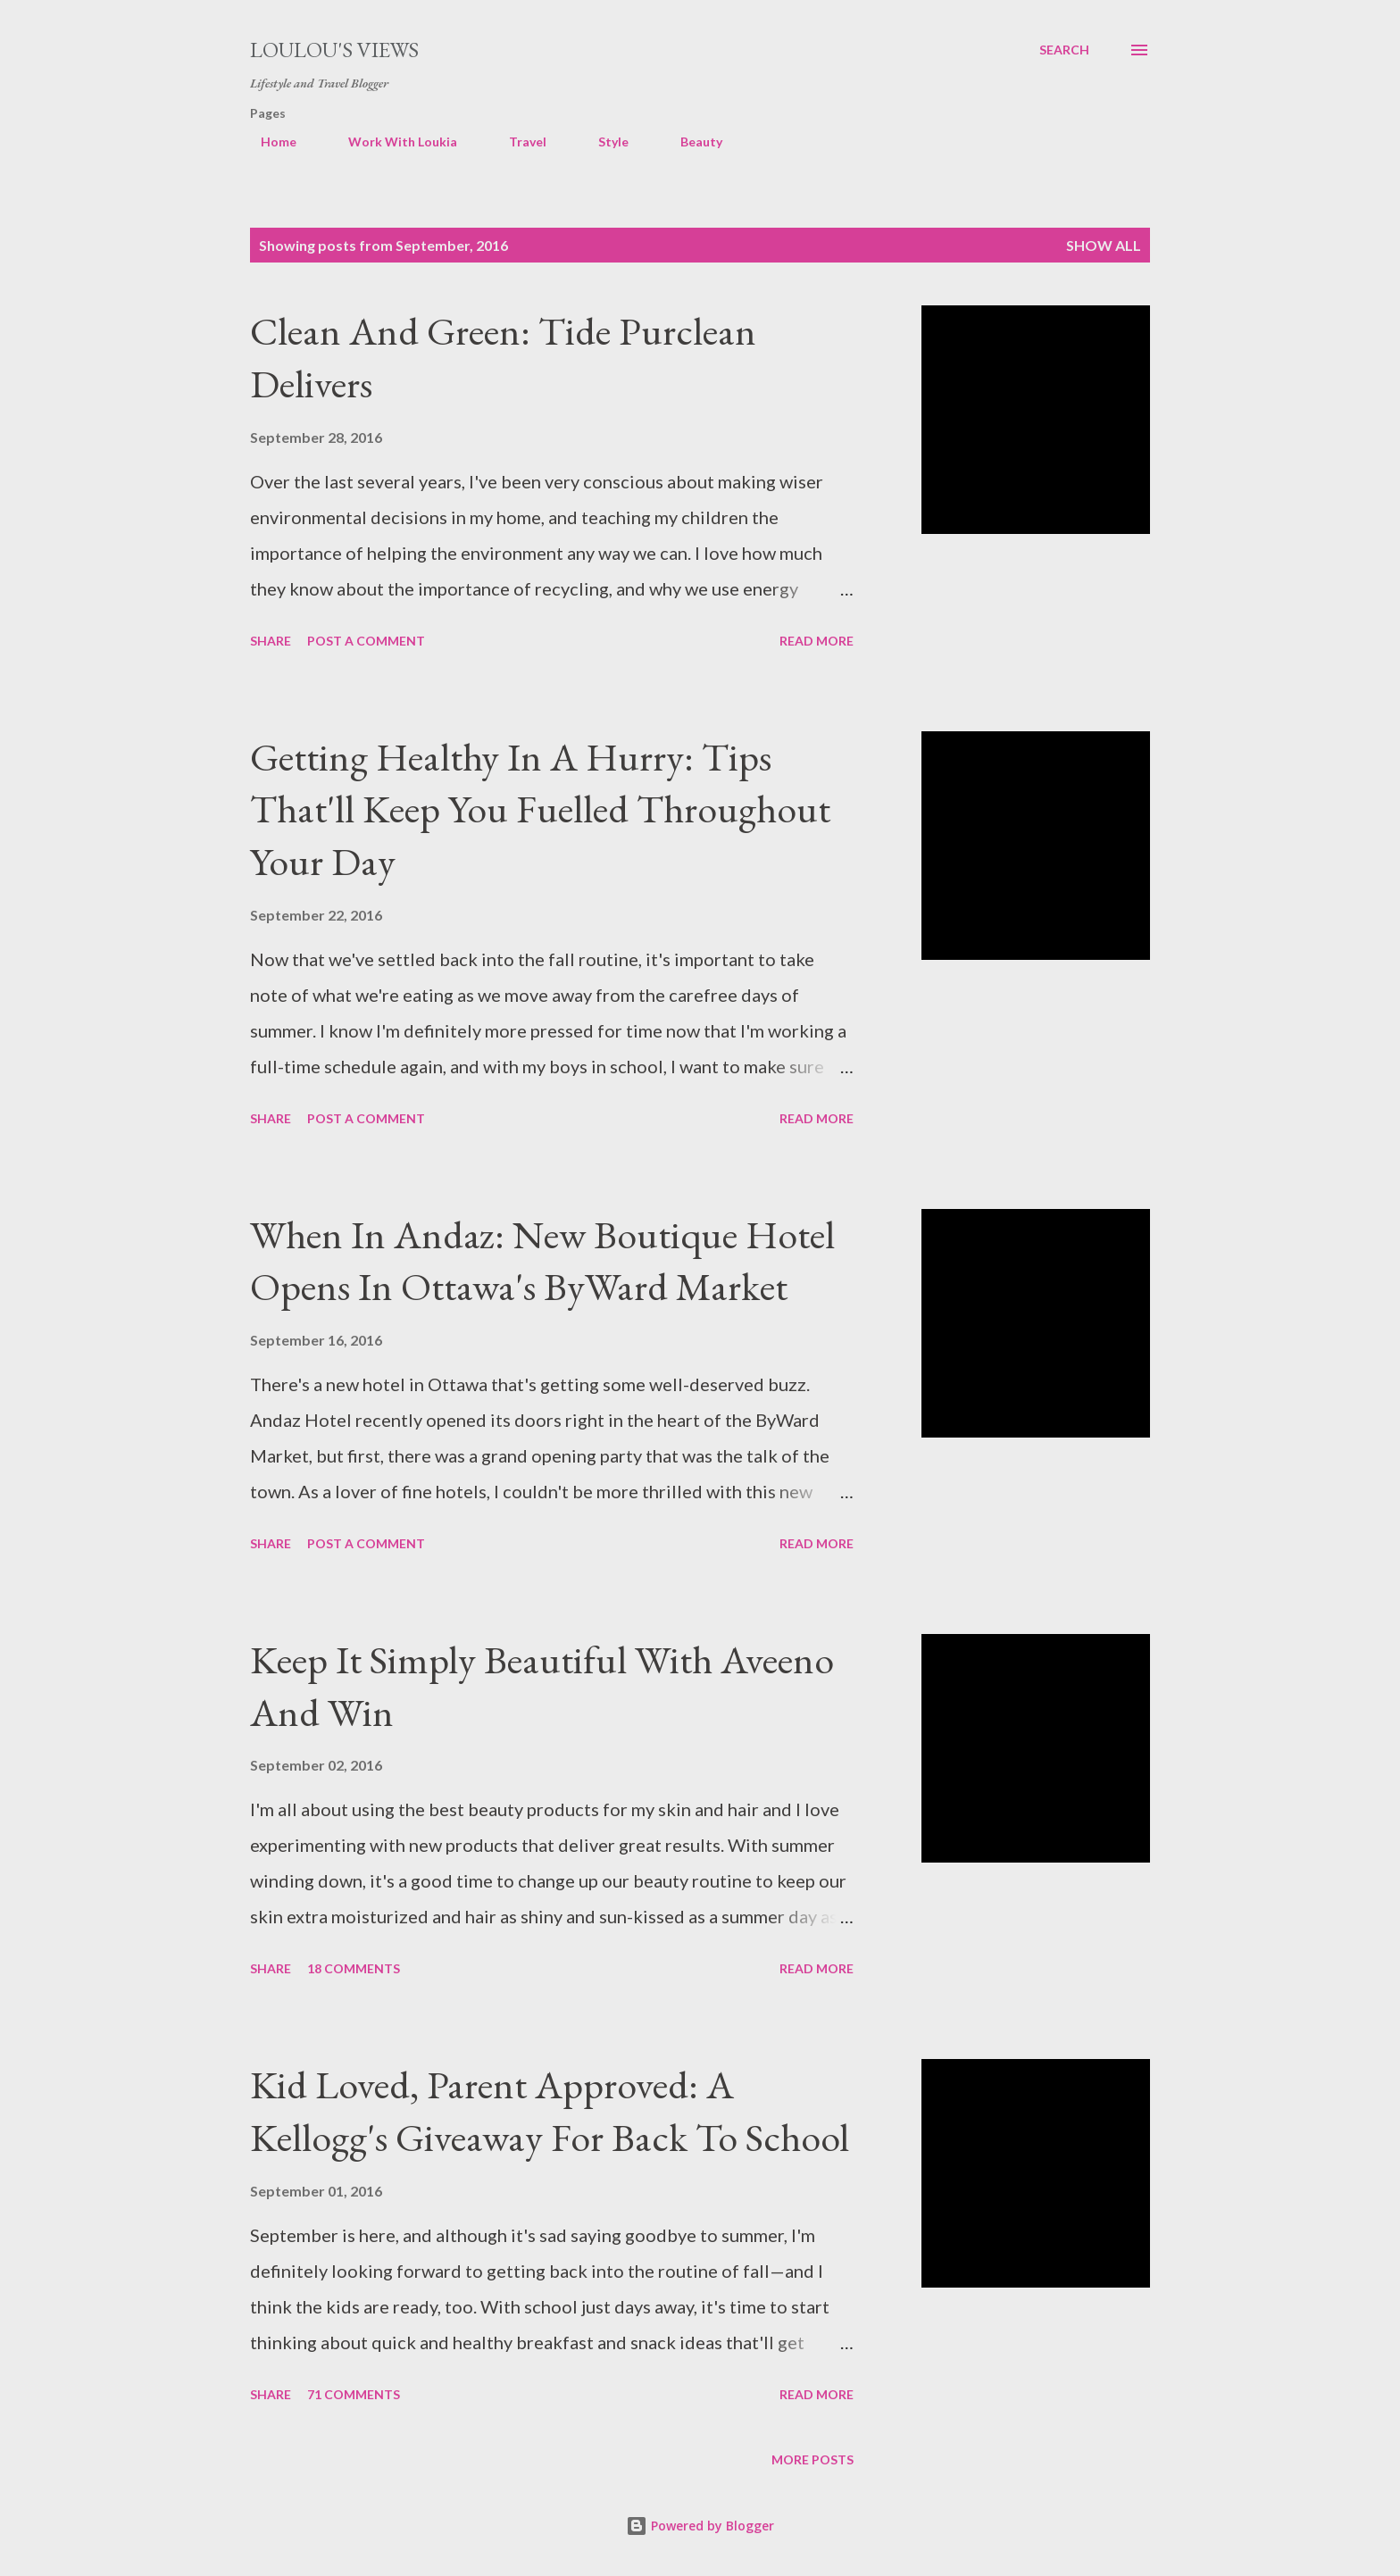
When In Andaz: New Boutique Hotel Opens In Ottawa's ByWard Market (542, 1261)
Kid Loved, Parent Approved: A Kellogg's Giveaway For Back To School (549, 2111)
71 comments (353, 2394)
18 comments (353, 1968)
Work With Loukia (392, 141)
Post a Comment (366, 640)
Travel (517, 141)
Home (268, 141)
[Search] (1064, 50)
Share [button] (270, 640)
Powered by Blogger (700, 2525)
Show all (1103, 245)
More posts (812, 2459)
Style (603, 141)
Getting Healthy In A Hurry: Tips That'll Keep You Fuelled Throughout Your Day (540, 809)
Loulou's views (334, 49)
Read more (816, 640)
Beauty (691, 141)
